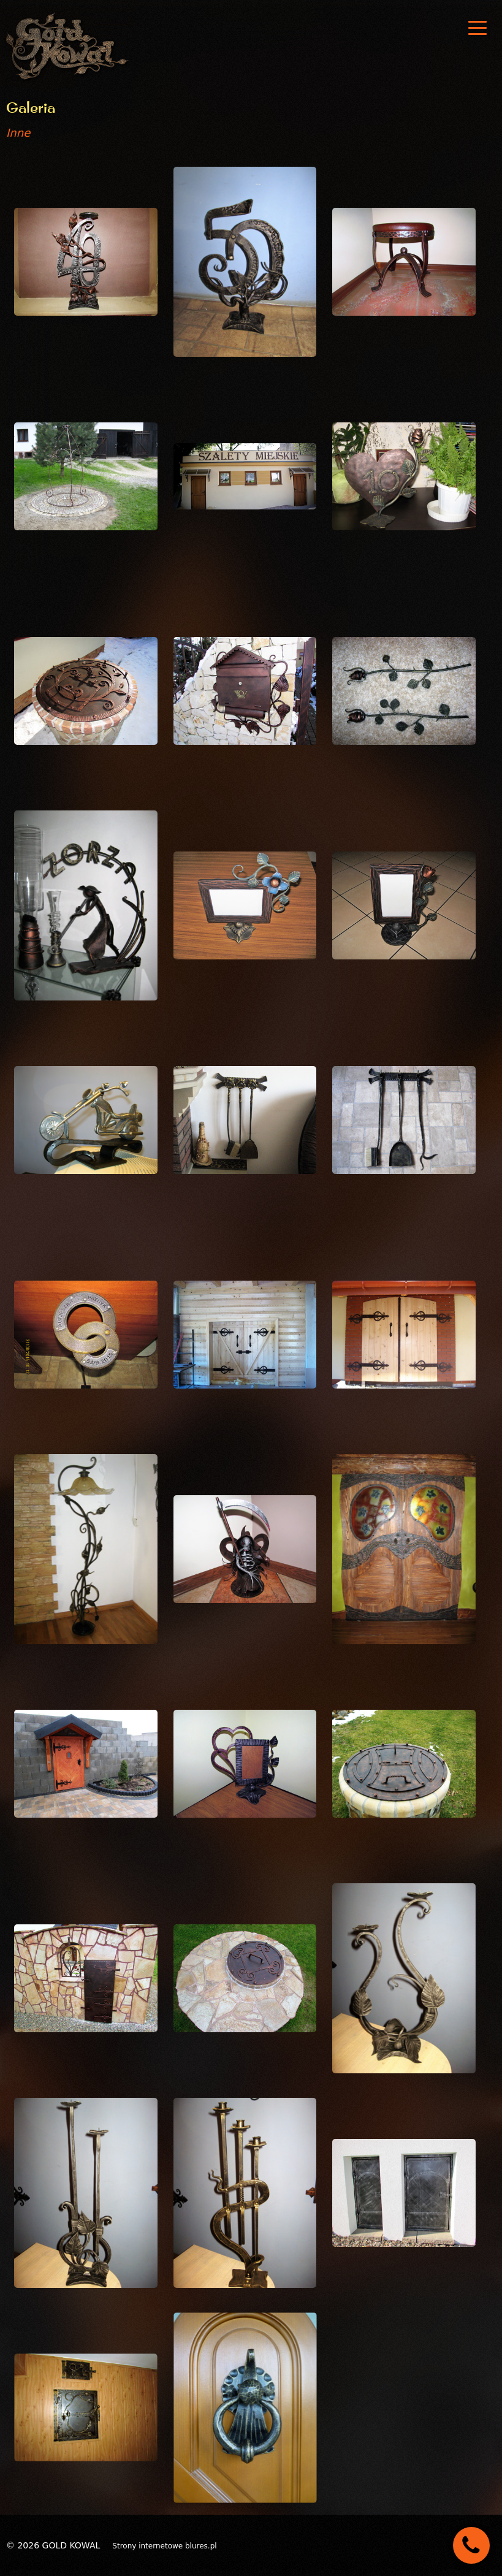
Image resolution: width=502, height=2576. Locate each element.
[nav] (477, 27)
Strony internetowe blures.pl (164, 2546)
